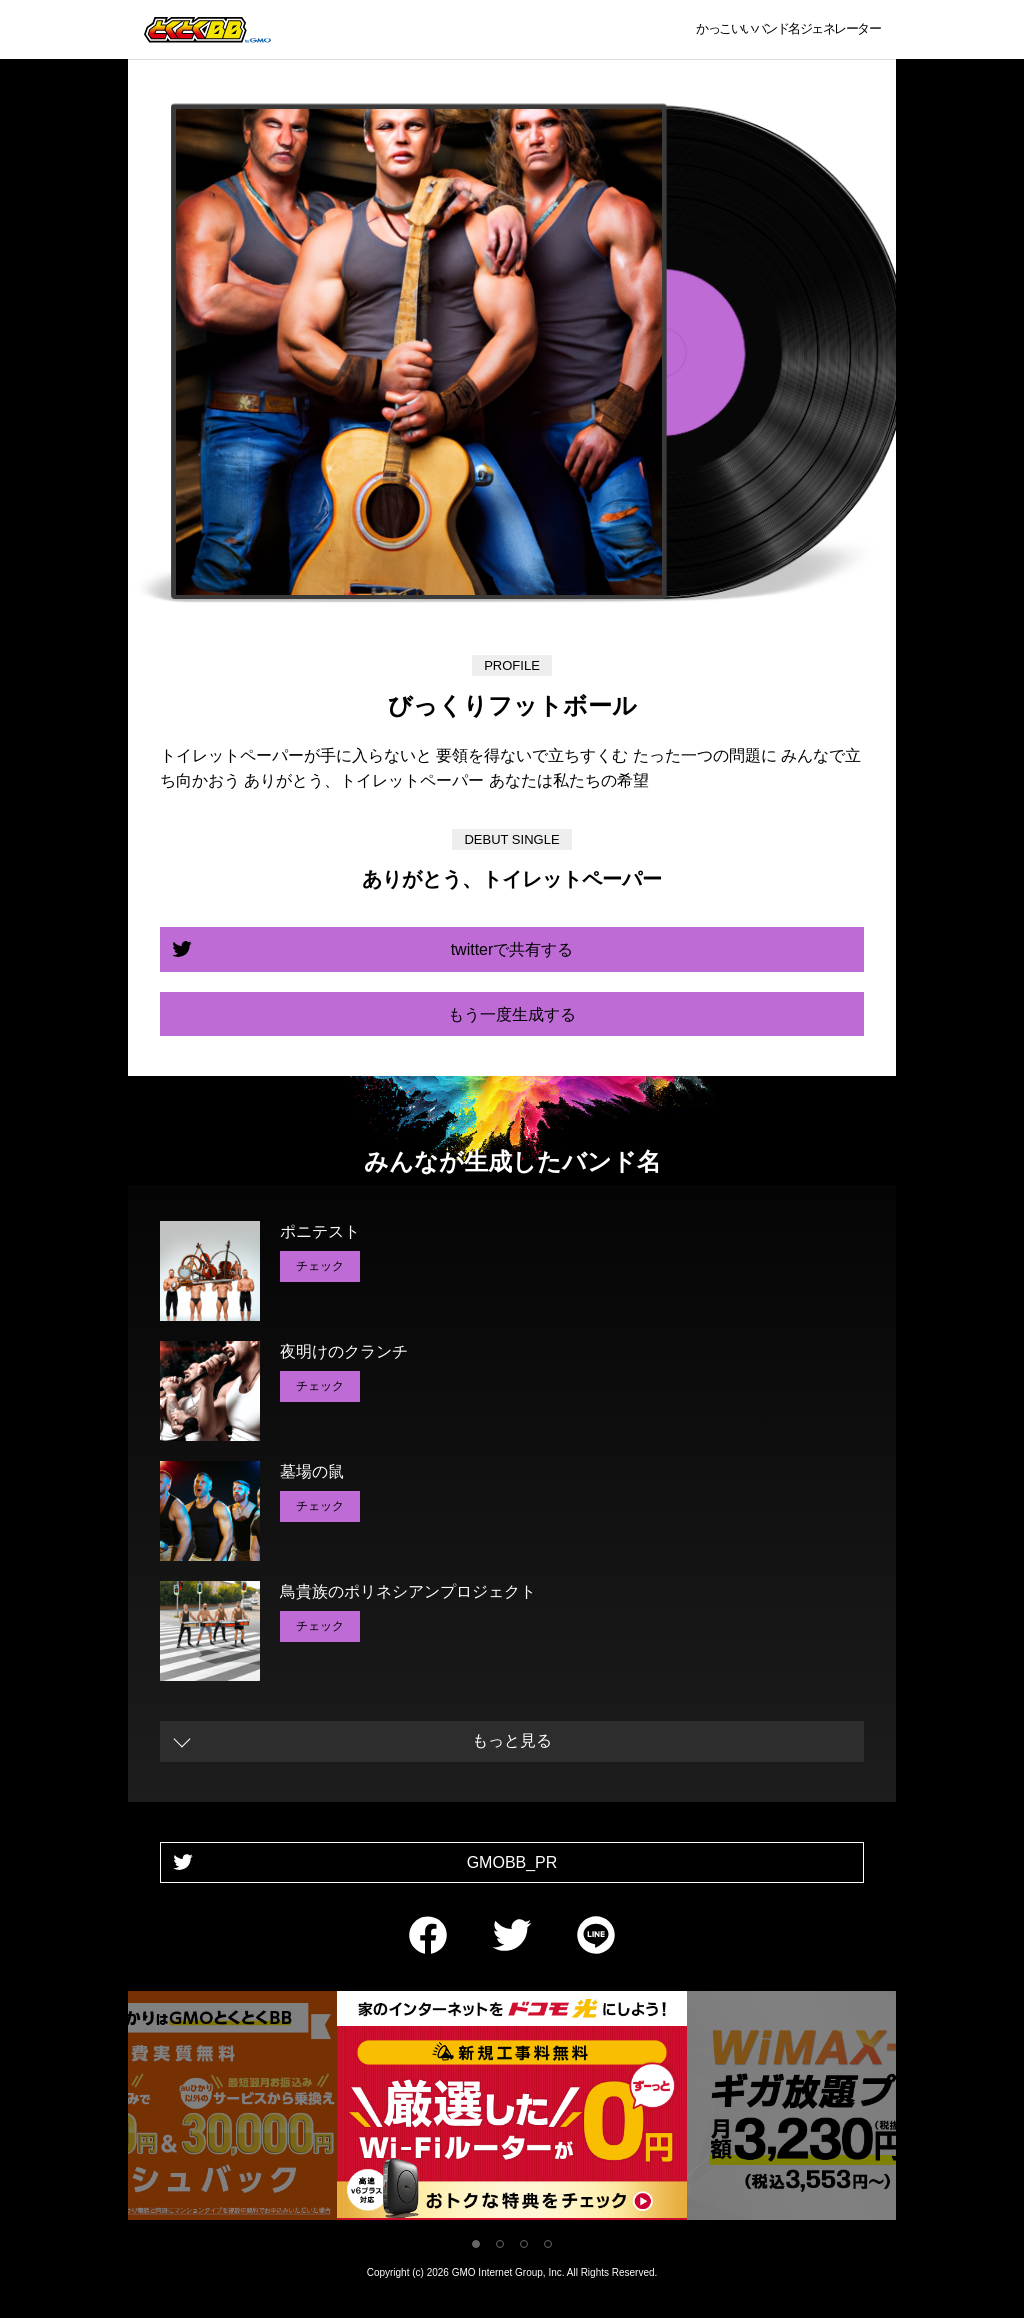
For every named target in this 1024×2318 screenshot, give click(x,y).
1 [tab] (476, 2244)
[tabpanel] (512, 2109)
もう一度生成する (512, 1014)
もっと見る (512, 1740)
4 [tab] (548, 2244)
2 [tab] (500, 2244)
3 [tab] (524, 2244)
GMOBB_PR (512, 1862)
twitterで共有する (512, 949)
